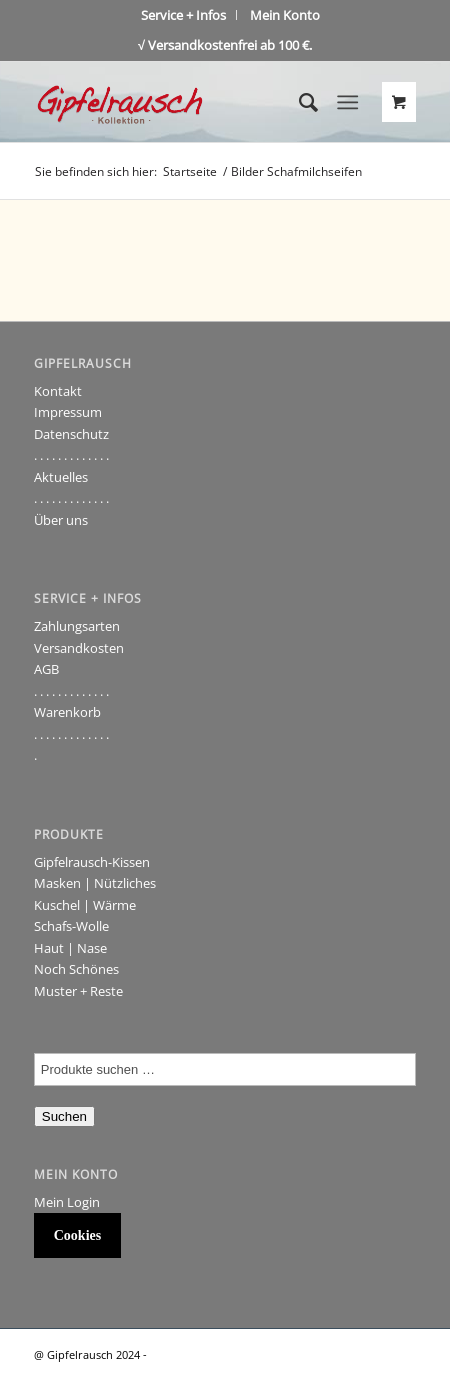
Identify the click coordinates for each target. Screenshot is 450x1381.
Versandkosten (79, 648)
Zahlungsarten (77, 626)
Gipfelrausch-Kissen (92, 862)
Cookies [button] (77, 1235)
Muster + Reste (78, 991)
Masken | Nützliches (95, 883)
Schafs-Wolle (71, 926)
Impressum (68, 412)
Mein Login (67, 1202)
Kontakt (58, 391)
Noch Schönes (76, 969)
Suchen (64, 1116)
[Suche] (298, 102)
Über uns (61, 520)
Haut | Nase (70, 948)
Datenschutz (71, 434)
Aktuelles (61, 477)
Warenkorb (67, 712)
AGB (46, 669)
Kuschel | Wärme (85, 905)
